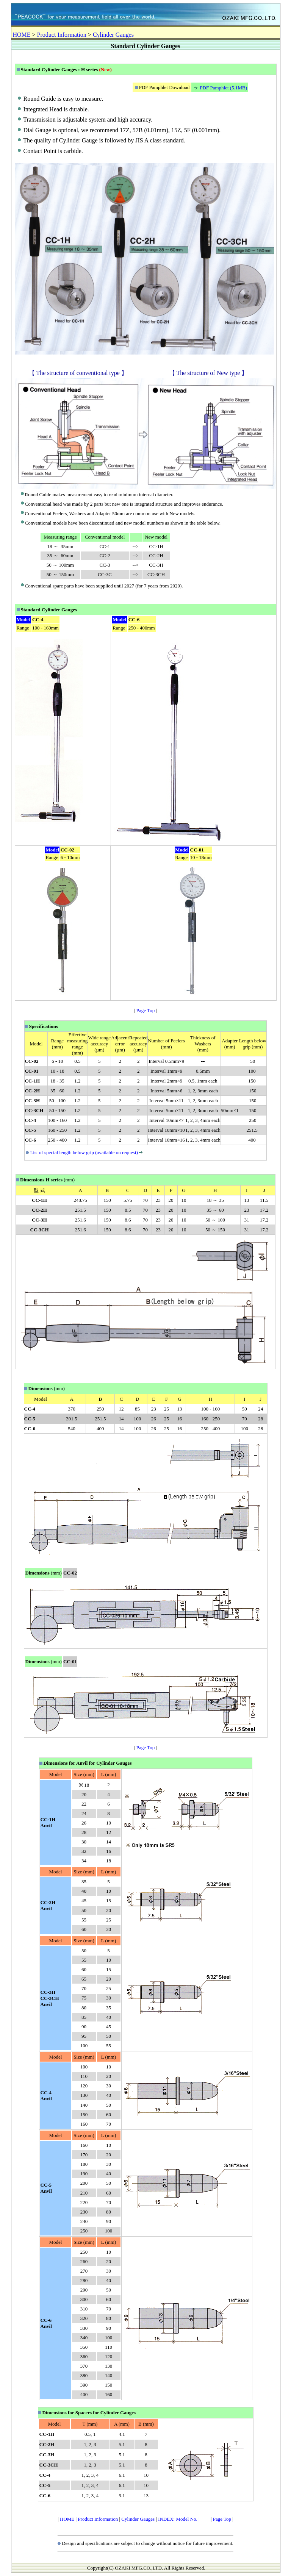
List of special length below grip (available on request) (86, 1152)
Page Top (145, 1010)
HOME (22, 34)
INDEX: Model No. (177, 2519)
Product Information (61, 34)
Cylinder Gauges (113, 34)
